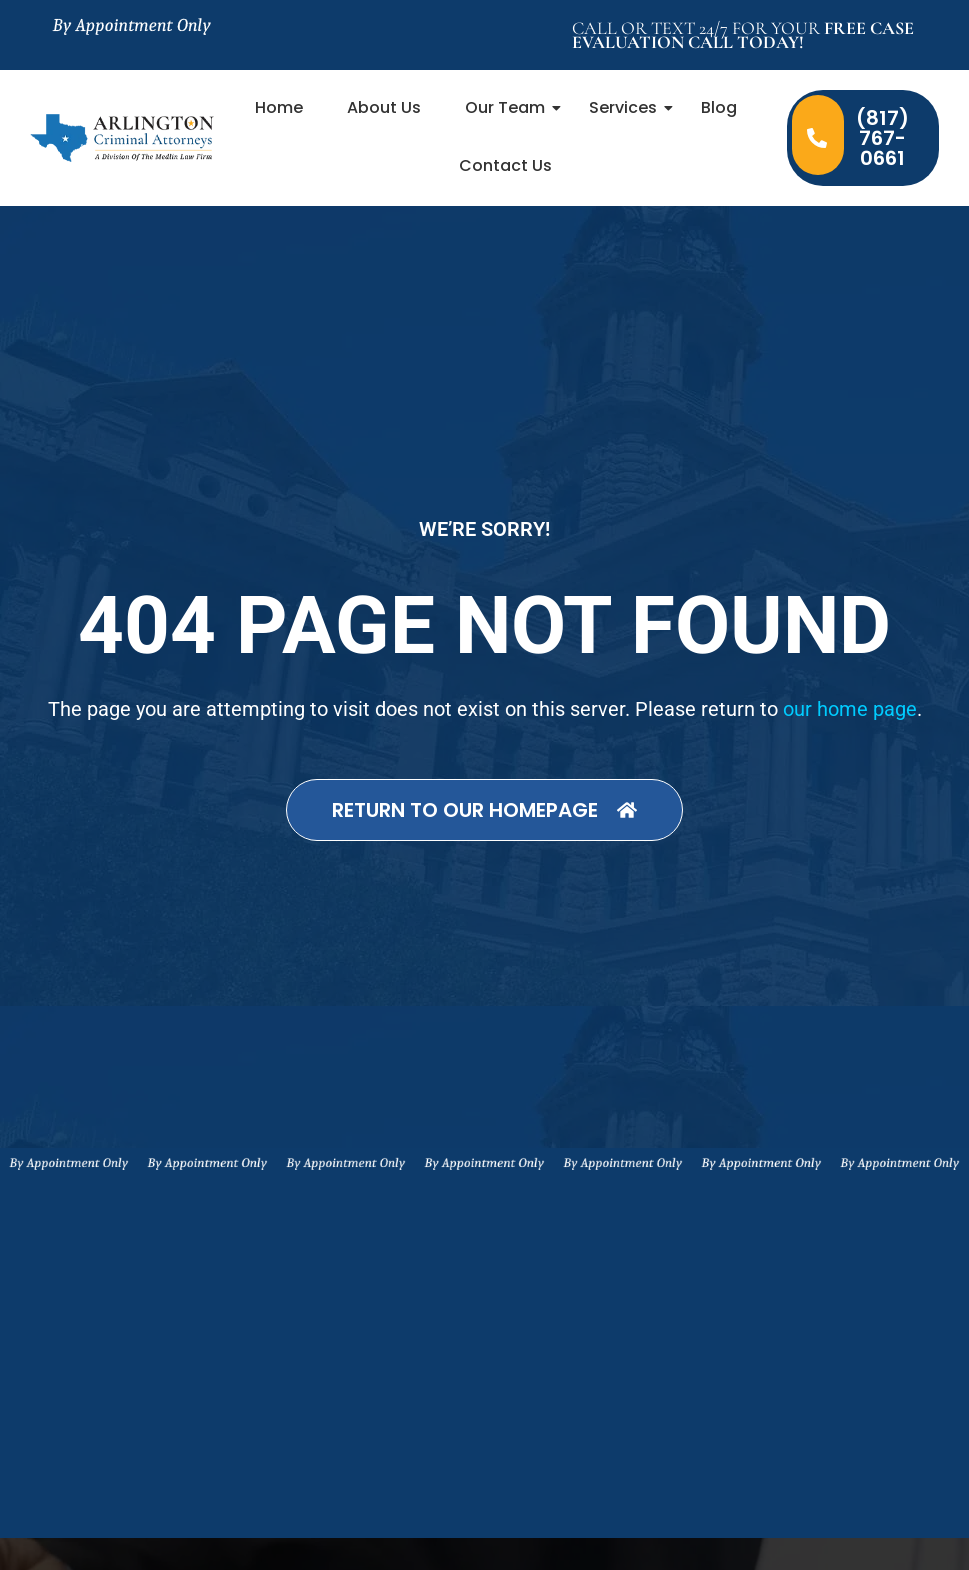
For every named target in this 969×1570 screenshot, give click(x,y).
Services (629, 107)
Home (279, 107)
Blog (719, 107)
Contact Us (505, 165)
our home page (850, 709)
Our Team (511, 107)
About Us (384, 107)
